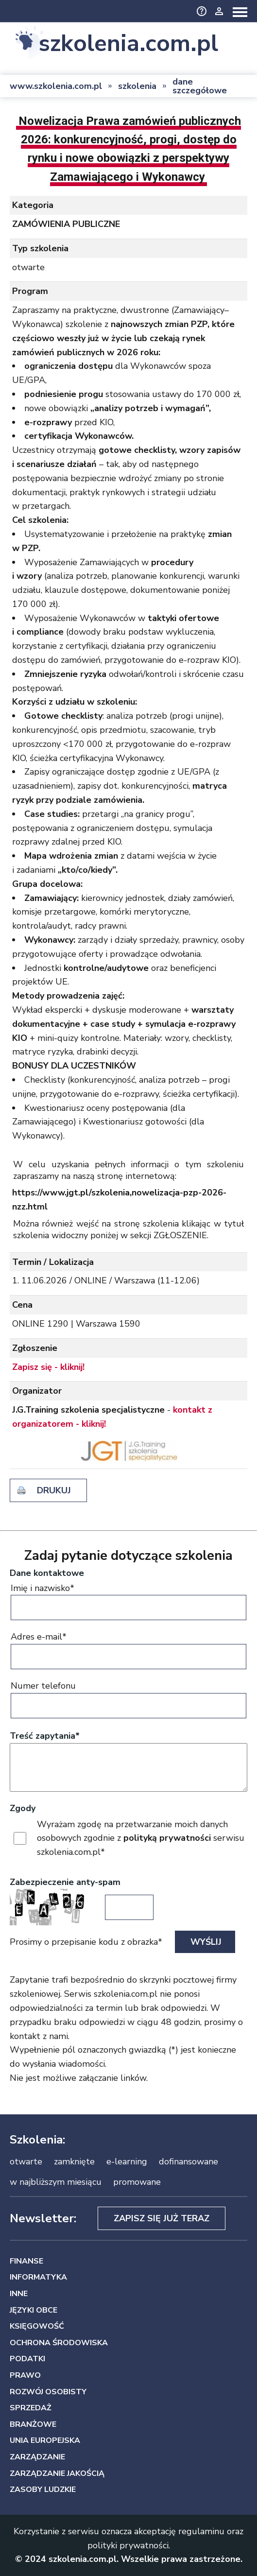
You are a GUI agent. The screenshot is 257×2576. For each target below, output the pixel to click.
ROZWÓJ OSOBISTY (48, 2391)
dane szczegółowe (199, 86)
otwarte (26, 2161)
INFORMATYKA (38, 2277)
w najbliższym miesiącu (56, 2182)
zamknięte (74, 2161)
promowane (137, 2182)
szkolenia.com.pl (128, 43)
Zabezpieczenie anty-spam (65, 1882)
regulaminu (201, 2531)
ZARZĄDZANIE (37, 2457)
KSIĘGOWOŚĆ (37, 2326)
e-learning (126, 2161)
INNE (19, 2293)
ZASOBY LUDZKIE (43, 2489)
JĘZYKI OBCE (33, 2310)
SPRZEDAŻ (30, 2408)
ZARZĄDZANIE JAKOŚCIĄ (57, 2473)
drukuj (54, 1490)
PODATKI (27, 2358)
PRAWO (25, 2375)
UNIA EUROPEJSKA (45, 2440)
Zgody (22, 1808)
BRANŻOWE (33, 2424)
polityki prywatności (128, 2545)
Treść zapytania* (45, 1736)
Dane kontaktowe (47, 1573)
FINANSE (26, 2261)
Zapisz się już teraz (161, 2218)
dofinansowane (188, 2161)
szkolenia (137, 86)
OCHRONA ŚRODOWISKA (59, 2342)
